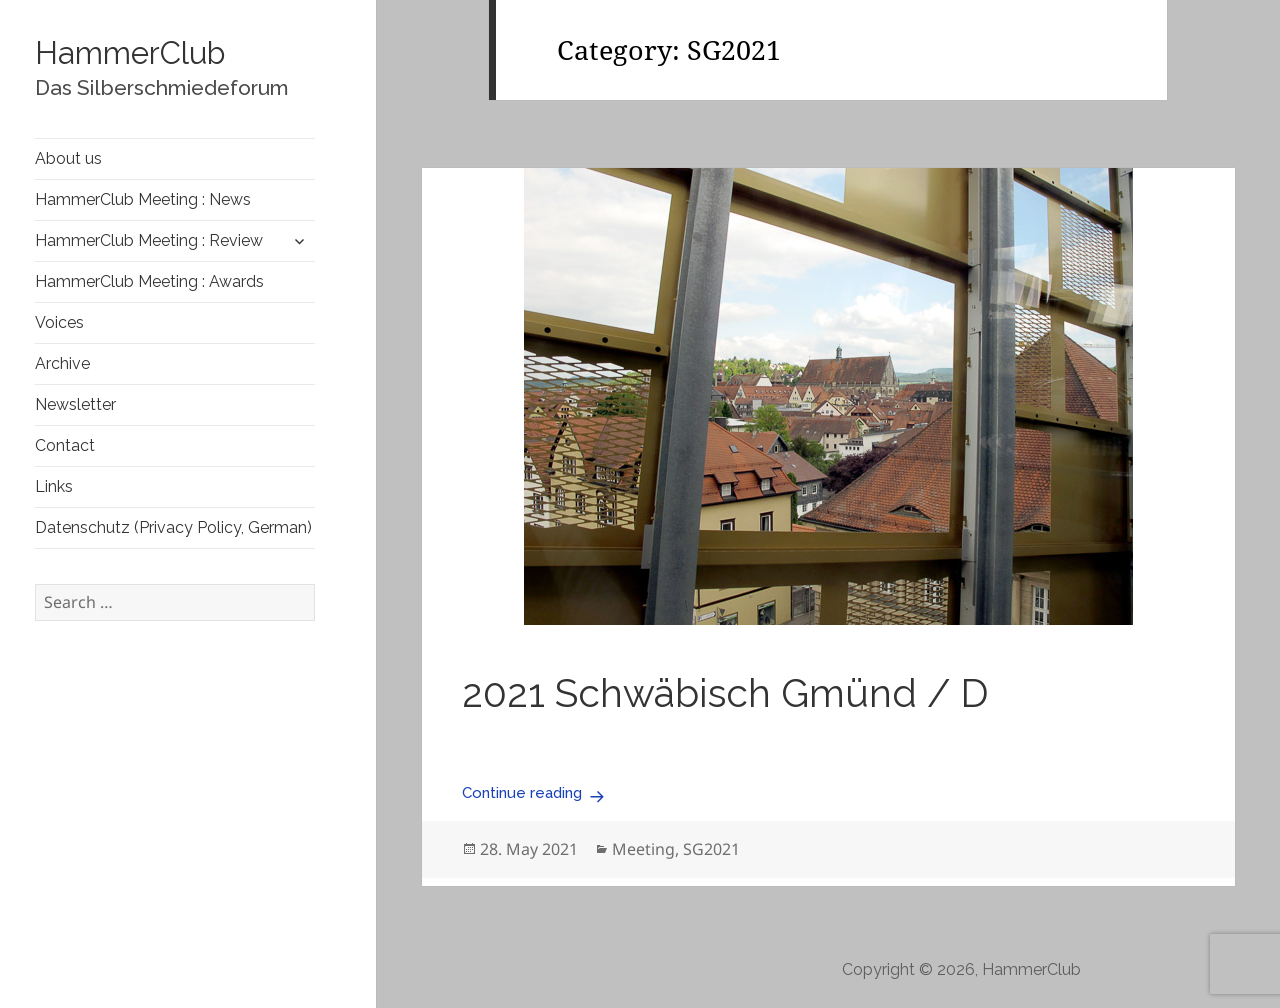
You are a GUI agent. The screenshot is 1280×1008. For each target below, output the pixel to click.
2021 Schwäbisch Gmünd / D (725, 693)
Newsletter (75, 404)
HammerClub (130, 53)
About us (68, 158)
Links (54, 486)
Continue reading (536, 793)
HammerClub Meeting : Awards (149, 281)
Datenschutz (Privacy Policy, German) (173, 527)
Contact (65, 445)
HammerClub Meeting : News (143, 199)
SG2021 (711, 849)
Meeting (643, 849)
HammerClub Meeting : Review (149, 240)
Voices (59, 322)
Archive (62, 363)
